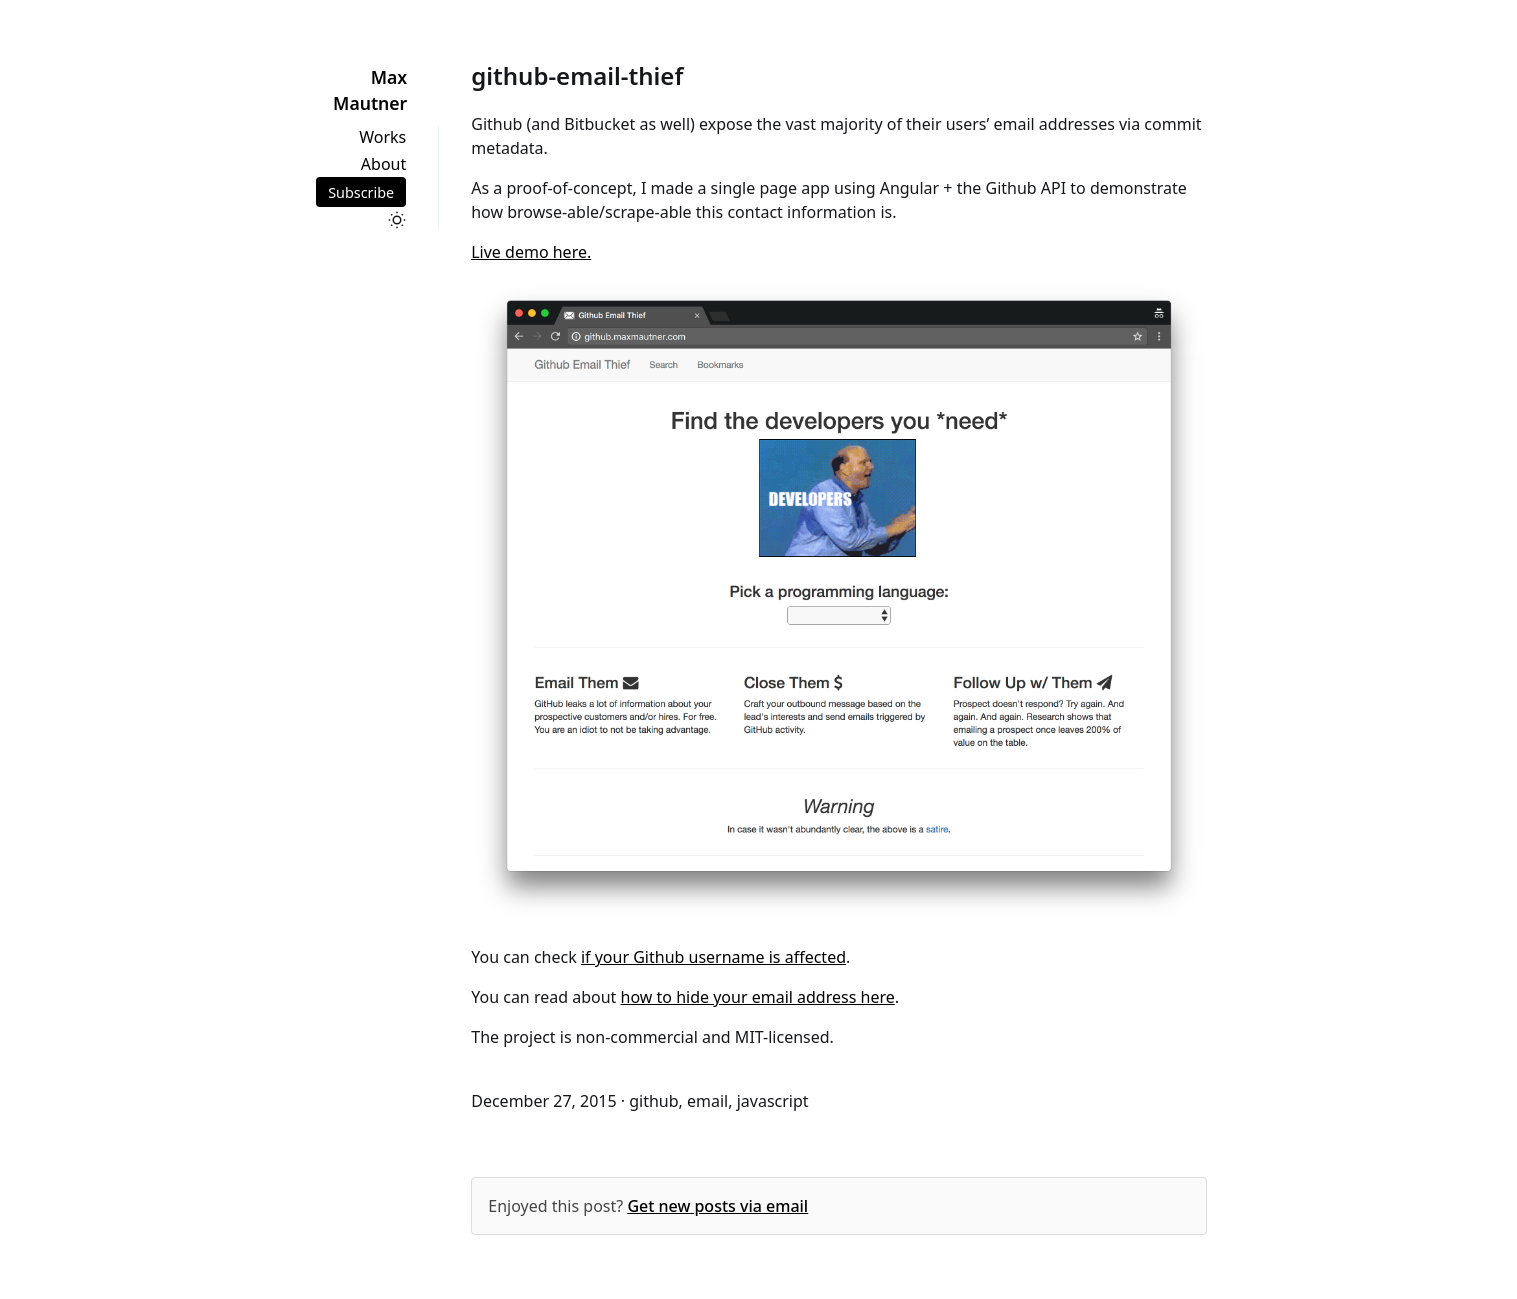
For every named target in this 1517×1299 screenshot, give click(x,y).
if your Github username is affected (713, 957)
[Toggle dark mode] (397, 220)
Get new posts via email (717, 1206)
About (383, 164)
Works (382, 137)
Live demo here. (531, 252)
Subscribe (361, 191)
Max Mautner (370, 90)
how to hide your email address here (758, 997)
